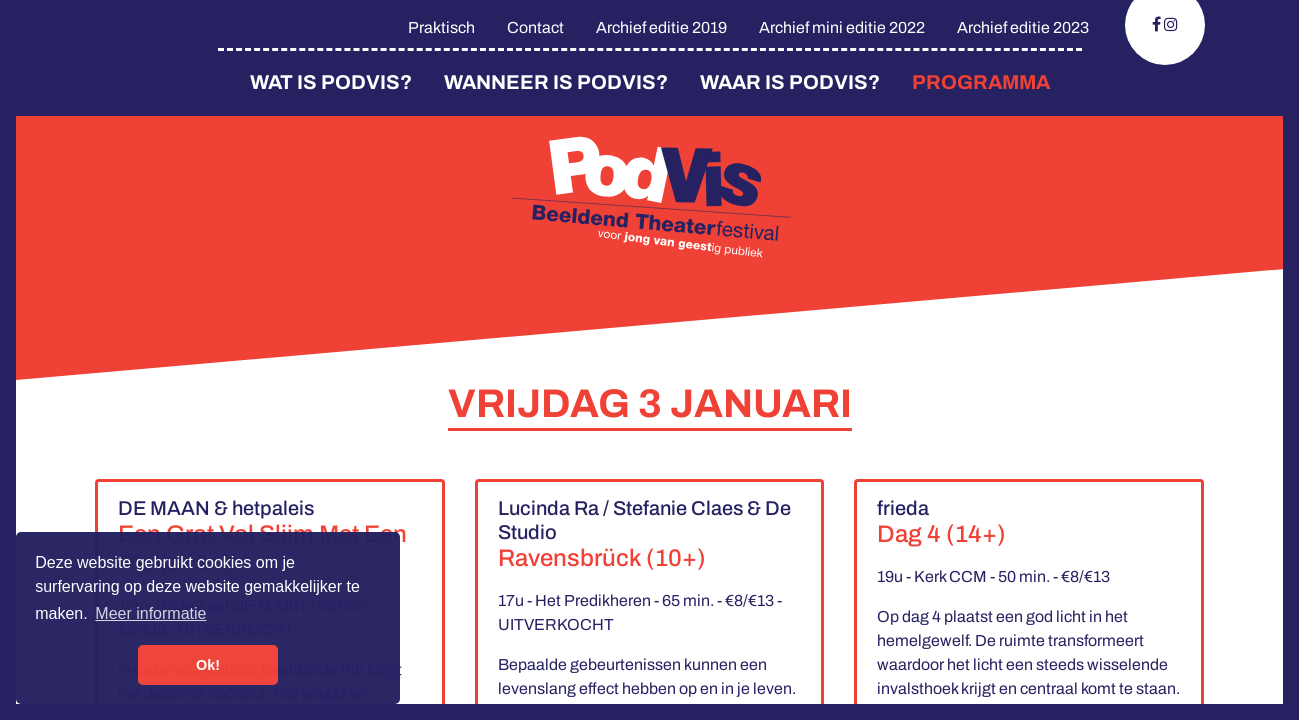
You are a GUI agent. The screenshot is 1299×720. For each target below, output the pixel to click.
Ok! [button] (208, 665)
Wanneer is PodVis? (556, 82)
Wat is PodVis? (331, 82)
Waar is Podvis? (790, 82)
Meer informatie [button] (150, 613)
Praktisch (441, 27)
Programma (981, 82)
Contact (535, 27)
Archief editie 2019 (661, 27)
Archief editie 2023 (1023, 27)
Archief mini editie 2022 (842, 27)
